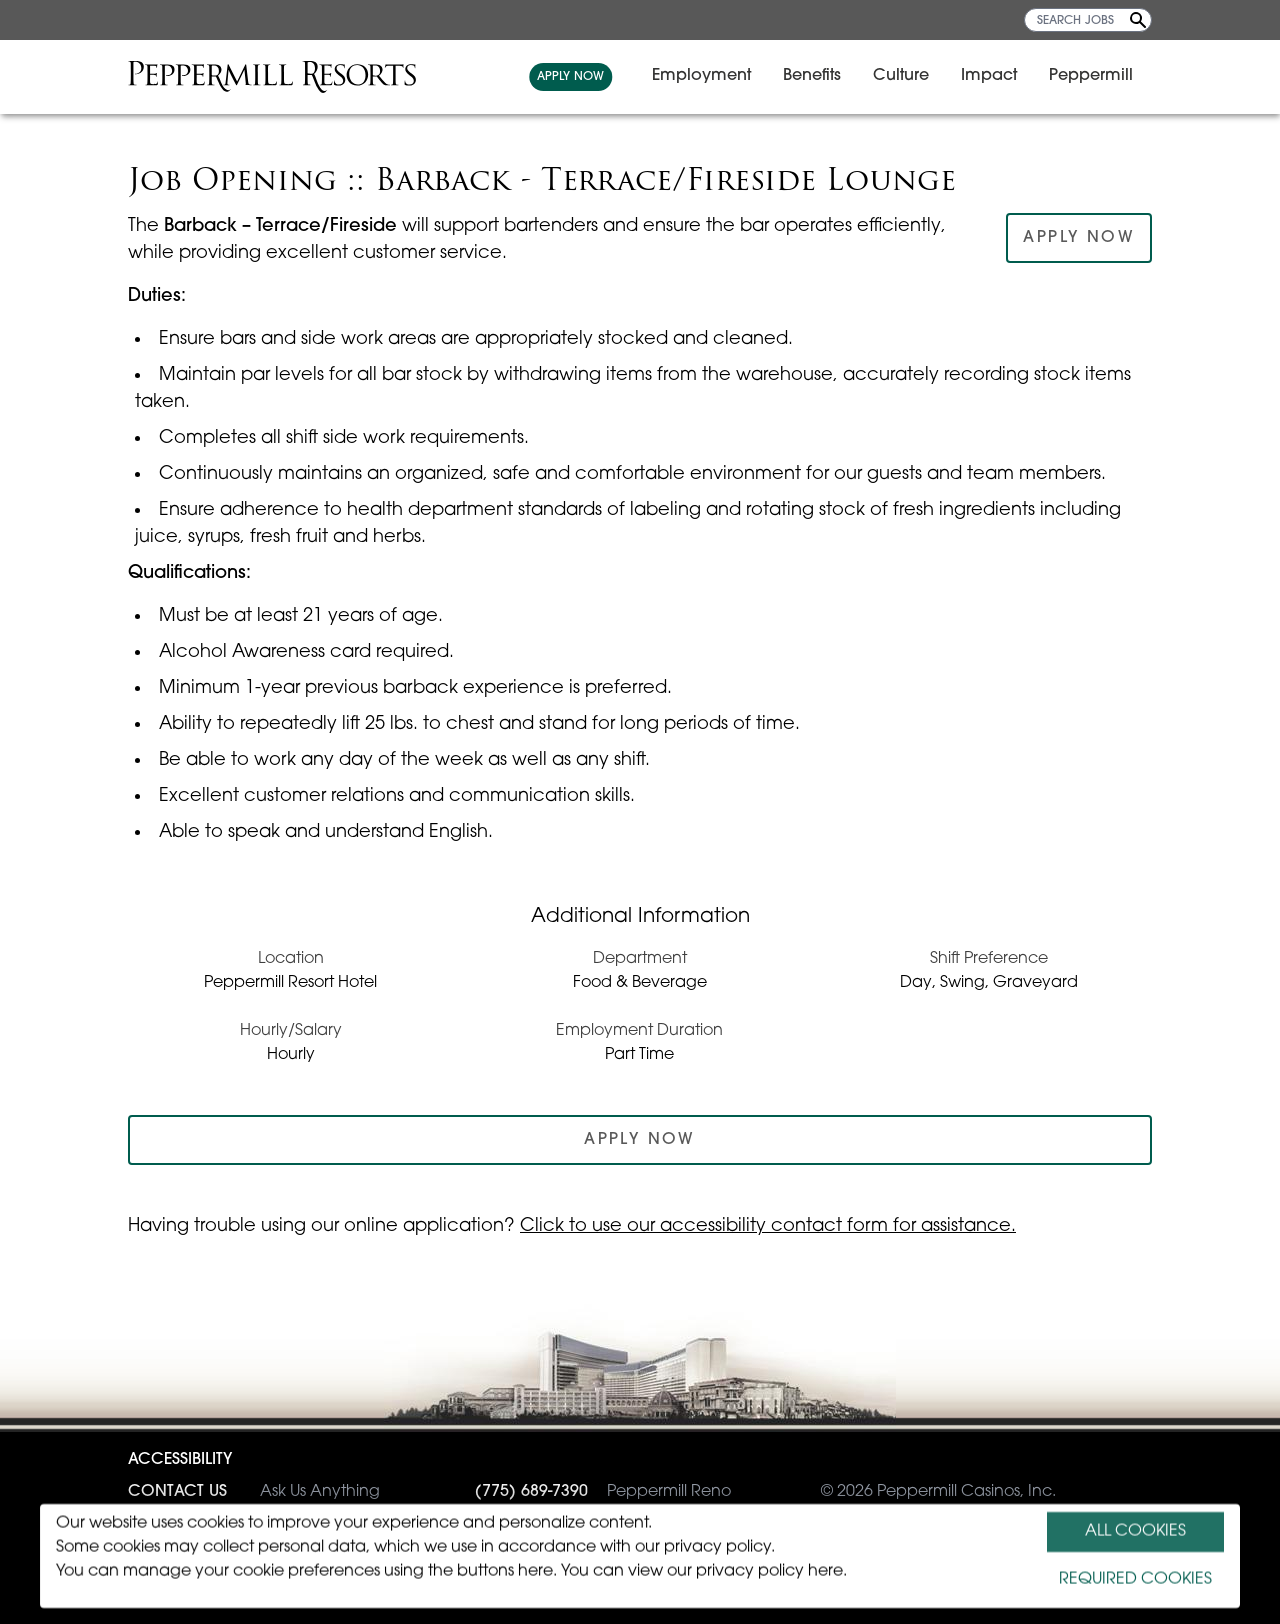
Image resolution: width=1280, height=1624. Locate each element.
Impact (1000, 76)
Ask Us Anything (254, 1492)
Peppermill (1102, 76)
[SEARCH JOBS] (1088, 20)
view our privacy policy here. (737, 1572)
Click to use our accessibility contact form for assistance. (768, 1226)
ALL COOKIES (1135, 1532)
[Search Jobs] (1138, 20)
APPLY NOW (581, 77)
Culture (912, 76)
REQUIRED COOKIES (1135, 1580)
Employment (712, 76)
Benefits (823, 76)
